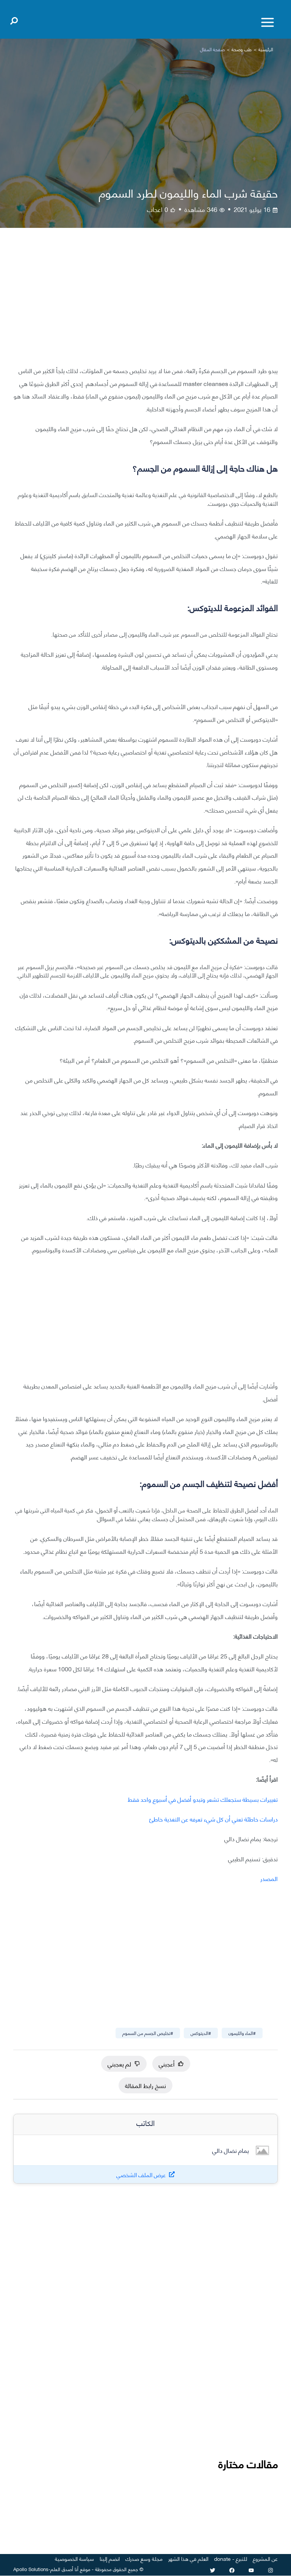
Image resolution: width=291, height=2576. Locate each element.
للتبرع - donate (230, 2558)
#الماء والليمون (242, 2032)
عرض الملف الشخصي (141, 2174)
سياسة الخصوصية (74, 2558)
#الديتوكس (201, 2032)
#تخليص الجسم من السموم (147, 2032)
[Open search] (14, 19)
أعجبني (171, 2063)
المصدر (269, 1878)
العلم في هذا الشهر (188, 2558)
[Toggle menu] (267, 22)
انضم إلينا (110, 2558)
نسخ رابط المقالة (145, 2085)
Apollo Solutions (30, 2568)
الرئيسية (265, 49)
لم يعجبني (124, 2063)
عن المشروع (265, 2558)
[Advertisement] (145, 302)
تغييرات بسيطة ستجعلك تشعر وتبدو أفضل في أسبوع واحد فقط (203, 1798)
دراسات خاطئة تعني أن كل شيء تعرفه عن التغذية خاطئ (213, 1818)
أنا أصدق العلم (64, 2568)
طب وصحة (242, 49)
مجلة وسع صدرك (144, 2558)
